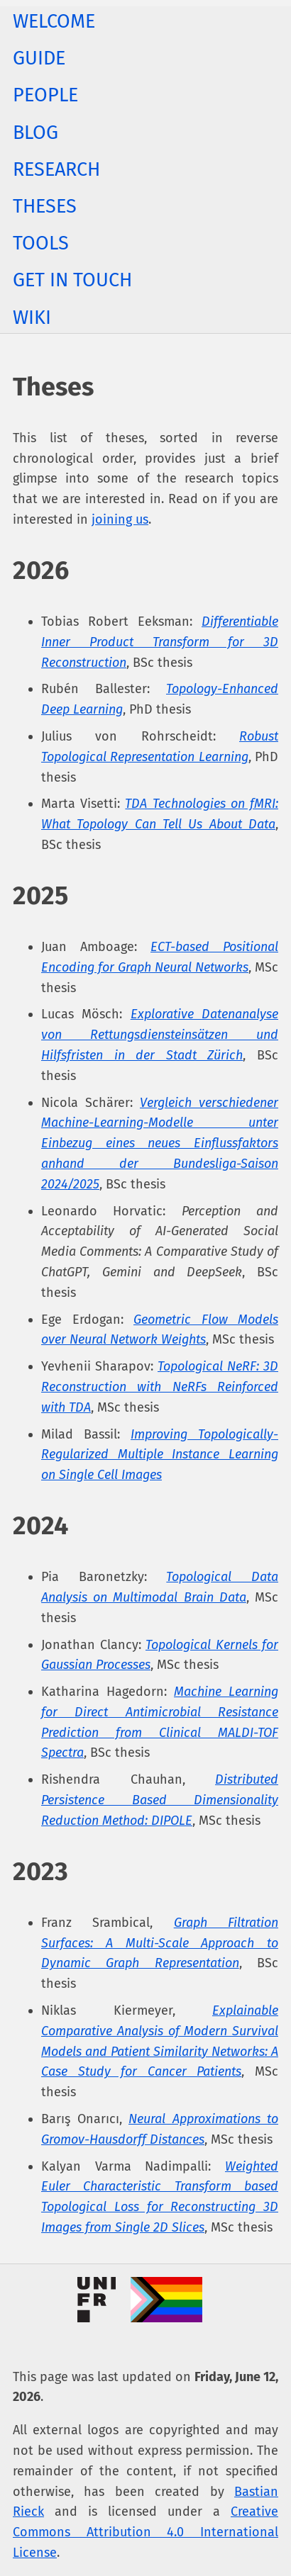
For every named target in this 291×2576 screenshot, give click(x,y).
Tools (41, 243)
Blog (35, 132)
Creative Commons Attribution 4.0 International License (145, 2532)
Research (56, 169)
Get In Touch (72, 280)
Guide (39, 58)
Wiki (32, 317)
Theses (45, 206)
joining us (120, 519)
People (45, 95)
